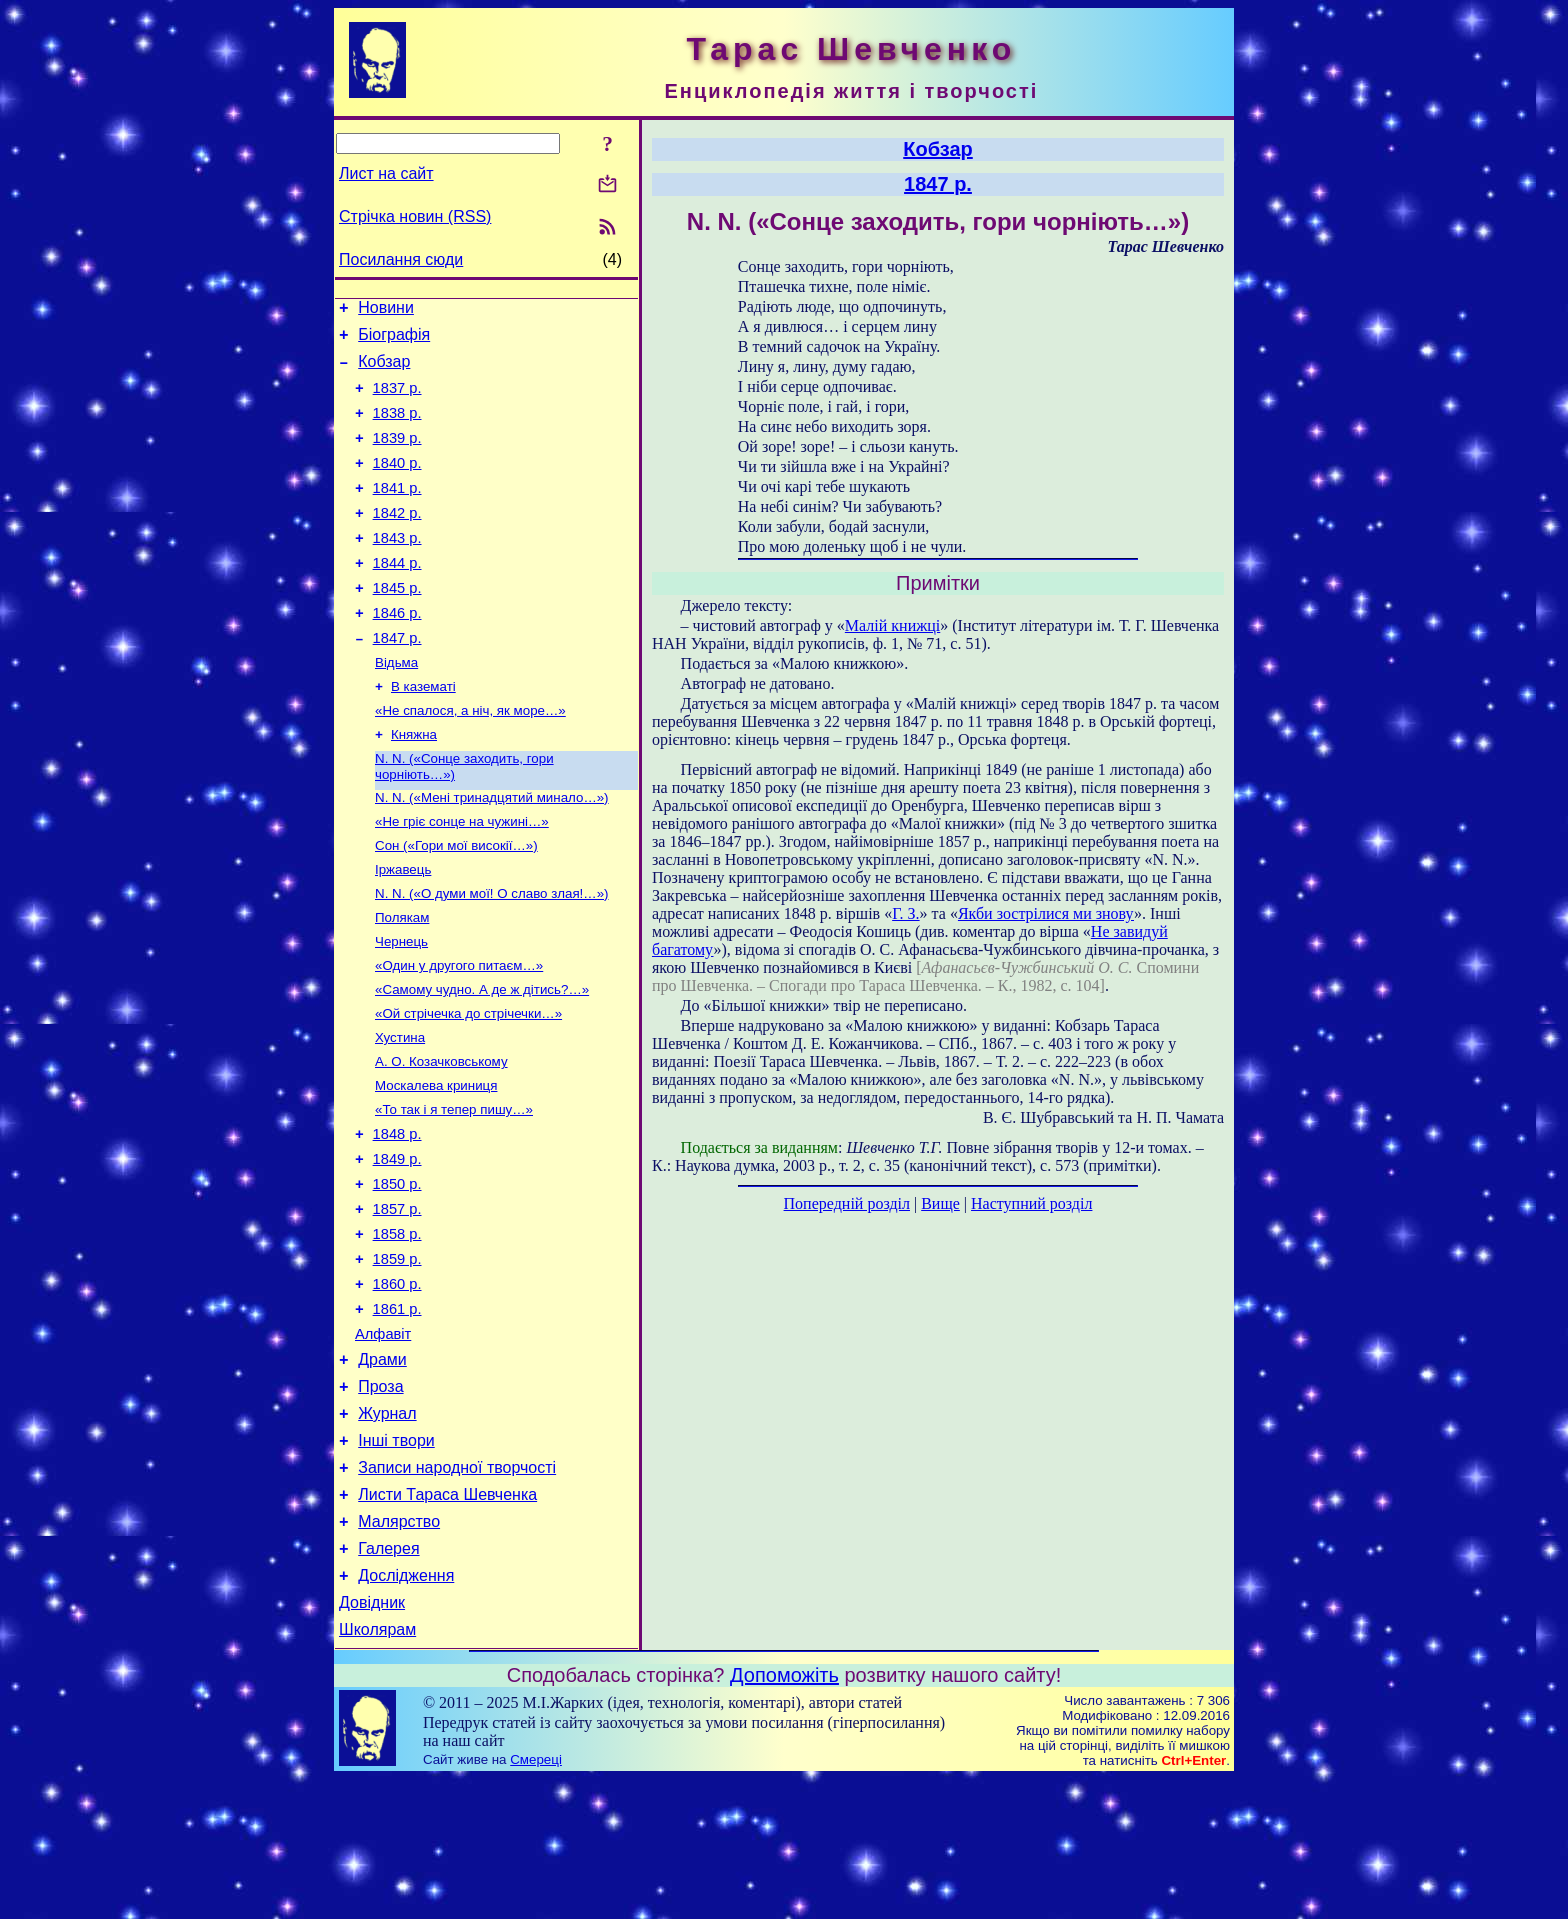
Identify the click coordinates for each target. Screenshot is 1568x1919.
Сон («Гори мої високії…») (456, 903)
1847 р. (397, 680)
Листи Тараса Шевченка (447, 1619)
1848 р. (397, 1217)
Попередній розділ (847, 1203)
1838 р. (397, 428)
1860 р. (397, 1385)
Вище (940, 1203)
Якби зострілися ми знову (1046, 913)
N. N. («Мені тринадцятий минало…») (492, 851)
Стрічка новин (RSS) (415, 216)
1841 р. (397, 512)
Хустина (400, 1111)
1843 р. (397, 568)
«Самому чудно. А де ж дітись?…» (482, 1059)
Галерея (388, 1679)
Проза (380, 1499)
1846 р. (397, 652)
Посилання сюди (401, 259)
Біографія (394, 340)
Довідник (372, 1739)
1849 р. (397, 1245)
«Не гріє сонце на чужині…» (462, 877)
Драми (382, 1469)
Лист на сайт (386, 173)
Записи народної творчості (457, 1589)
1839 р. (397, 456)
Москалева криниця (436, 1163)
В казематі (423, 732)
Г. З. (905, 913)
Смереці (536, 1899)
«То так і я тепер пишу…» (454, 1189)
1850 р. (397, 1273)
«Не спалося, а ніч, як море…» (470, 758)
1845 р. (397, 624)
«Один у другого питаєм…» (459, 1033)
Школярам (377, 1769)
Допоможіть (784, 1815)
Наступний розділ (1031, 1203)
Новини (386, 310)
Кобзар (384, 370)
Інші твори (396, 1559)
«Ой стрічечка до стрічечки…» (468, 1085)
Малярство (399, 1649)
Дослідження (406, 1709)
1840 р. (397, 484)
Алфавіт (383, 1441)
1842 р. (397, 540)
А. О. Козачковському (441, 1137)
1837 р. (397, 400)
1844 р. (397, 596)
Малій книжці (892, 625)
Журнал (387, 1529)
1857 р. (397, 1301)
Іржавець (403, 929)
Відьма (396, 706)
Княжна (414, 784)
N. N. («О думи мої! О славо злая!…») (492, 955)
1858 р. (397, 1329)
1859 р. (397, 1357)
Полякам (402, 981)
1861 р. (397, 1413)
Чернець (401, 1007)
